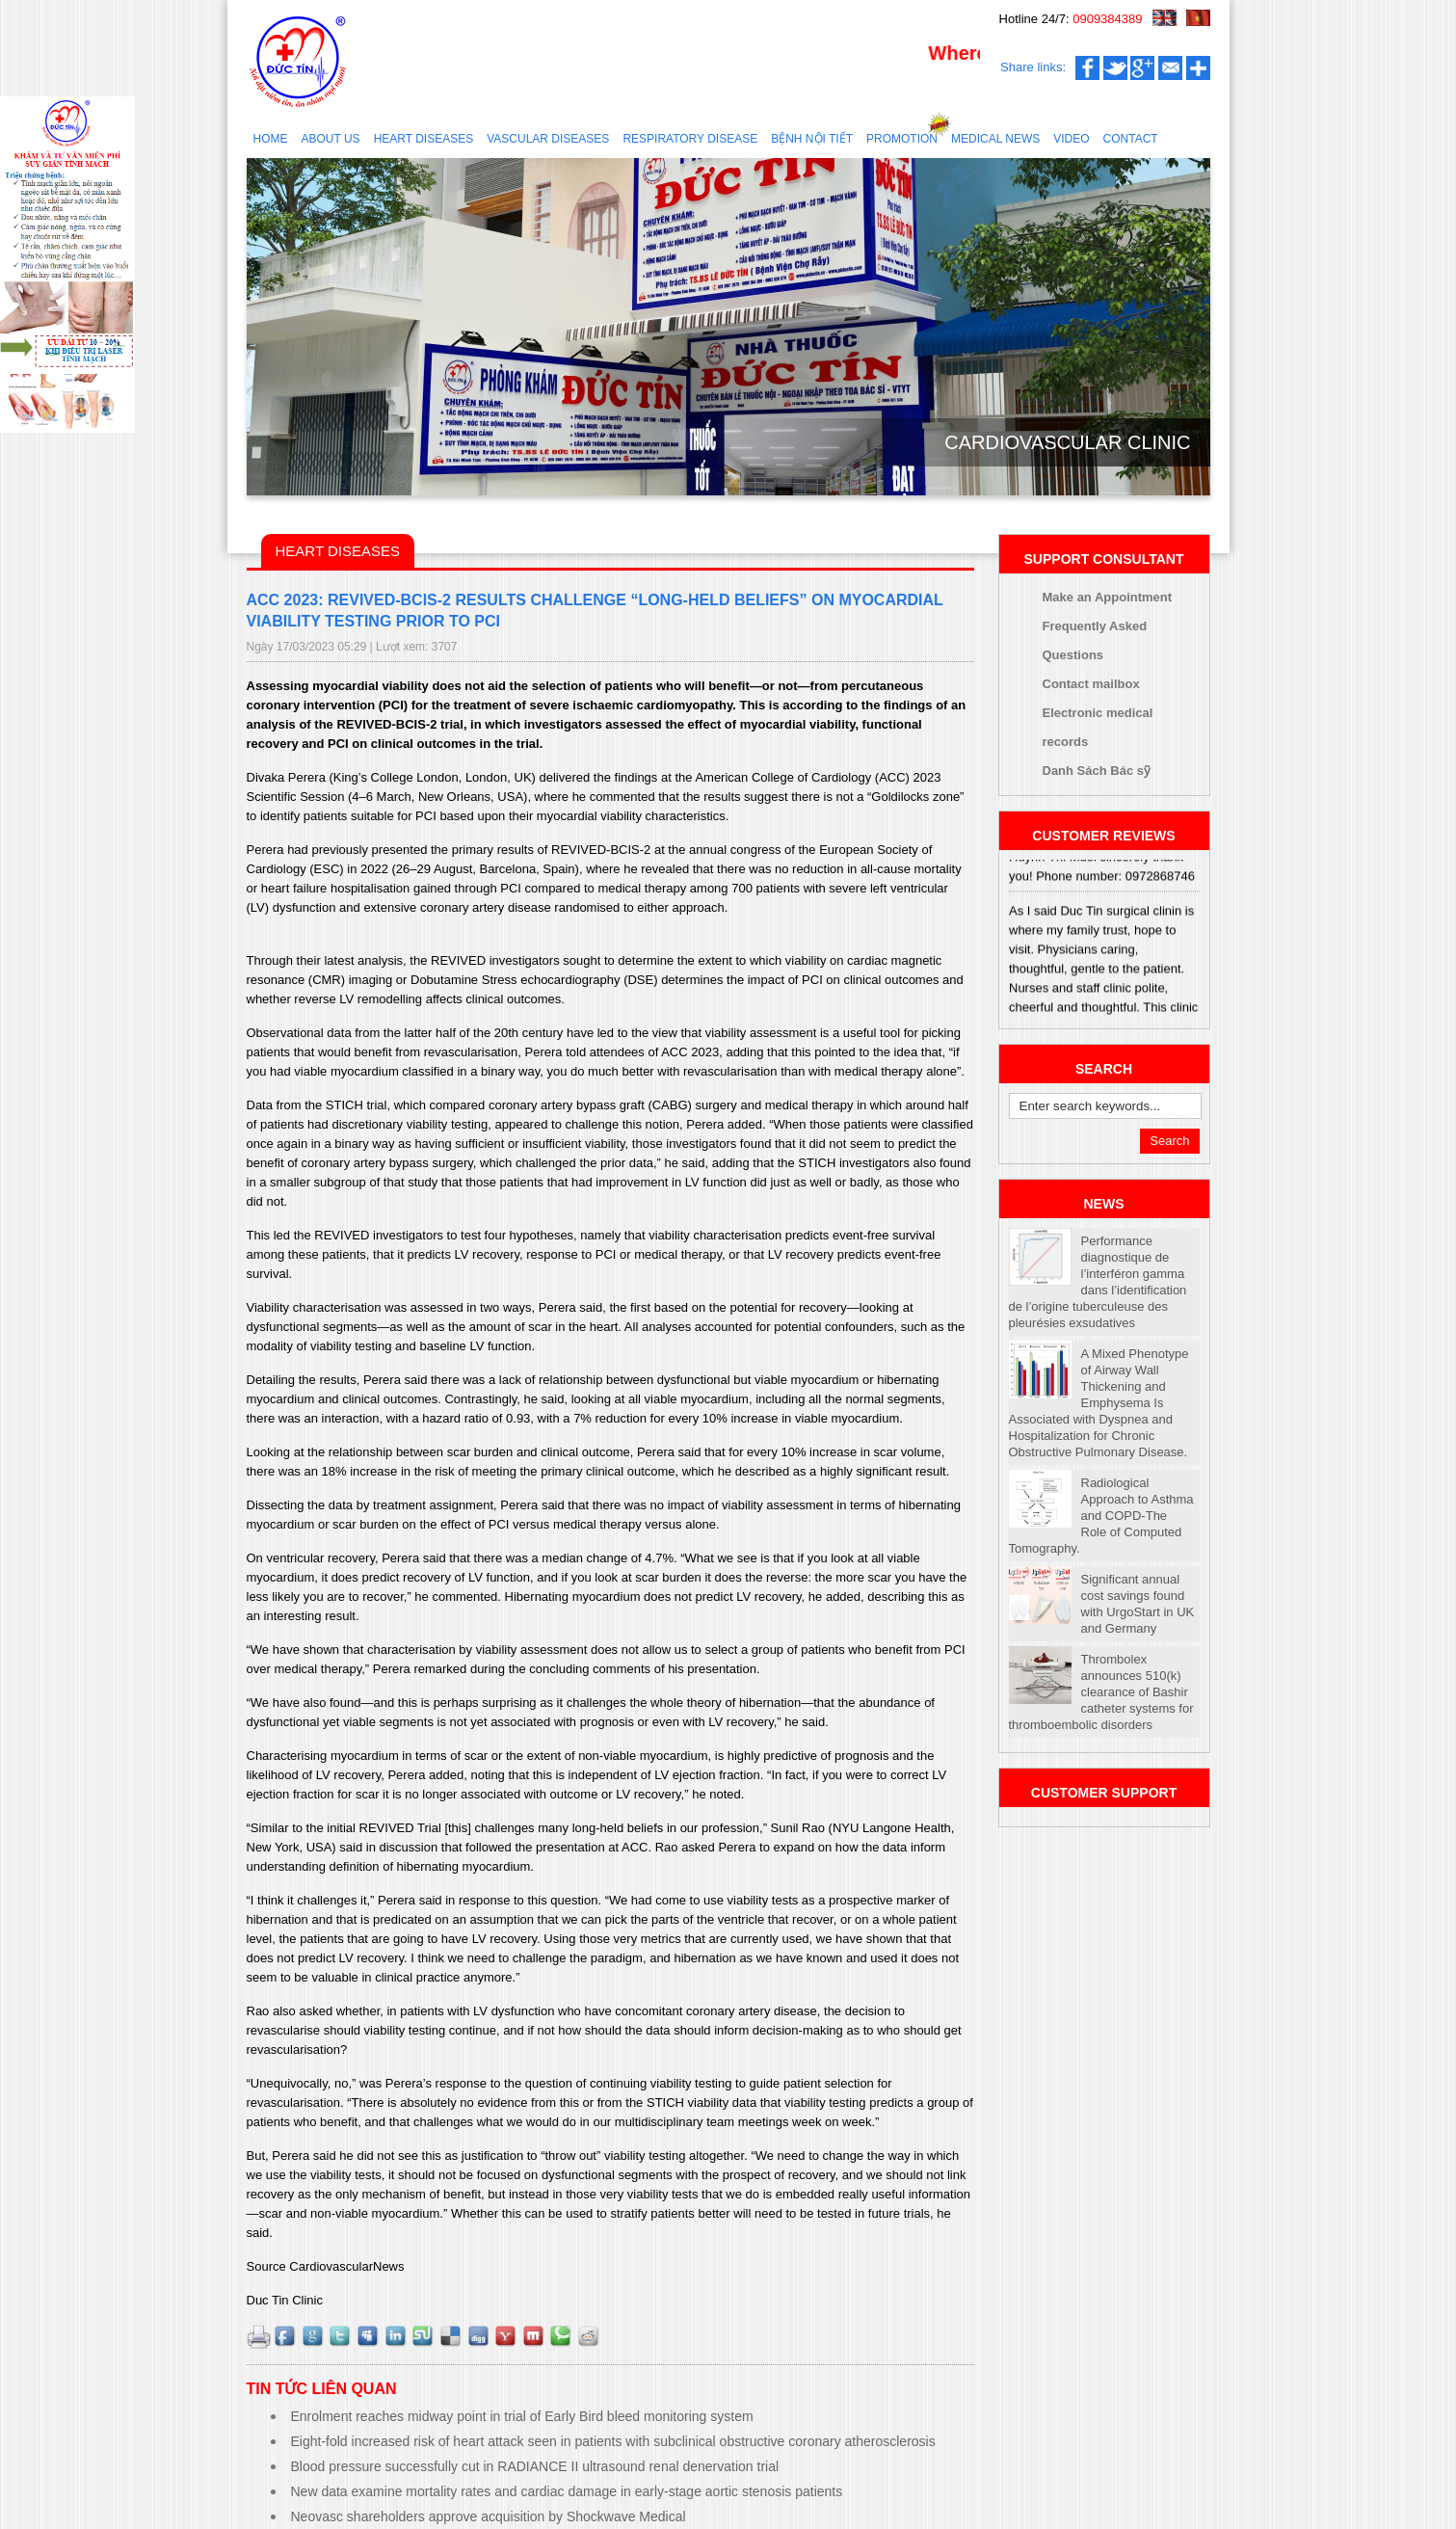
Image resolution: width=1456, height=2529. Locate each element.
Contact (1130, 139)
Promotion (902, 139)
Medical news (995, 139)
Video (1071, 139)
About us (331, 139)
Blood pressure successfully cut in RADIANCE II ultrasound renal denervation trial (535, 2466)
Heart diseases (424, 139)
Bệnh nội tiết (812, 139)
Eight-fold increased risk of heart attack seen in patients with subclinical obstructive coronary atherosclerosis (613, 2441)
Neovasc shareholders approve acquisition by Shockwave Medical (488, 2516)
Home (270, 139)
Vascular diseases (548, 139)
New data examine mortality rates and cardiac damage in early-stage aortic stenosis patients (567, 2491)
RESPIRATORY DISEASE (689, 139)
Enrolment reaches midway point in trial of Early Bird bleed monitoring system (522, 2416)
